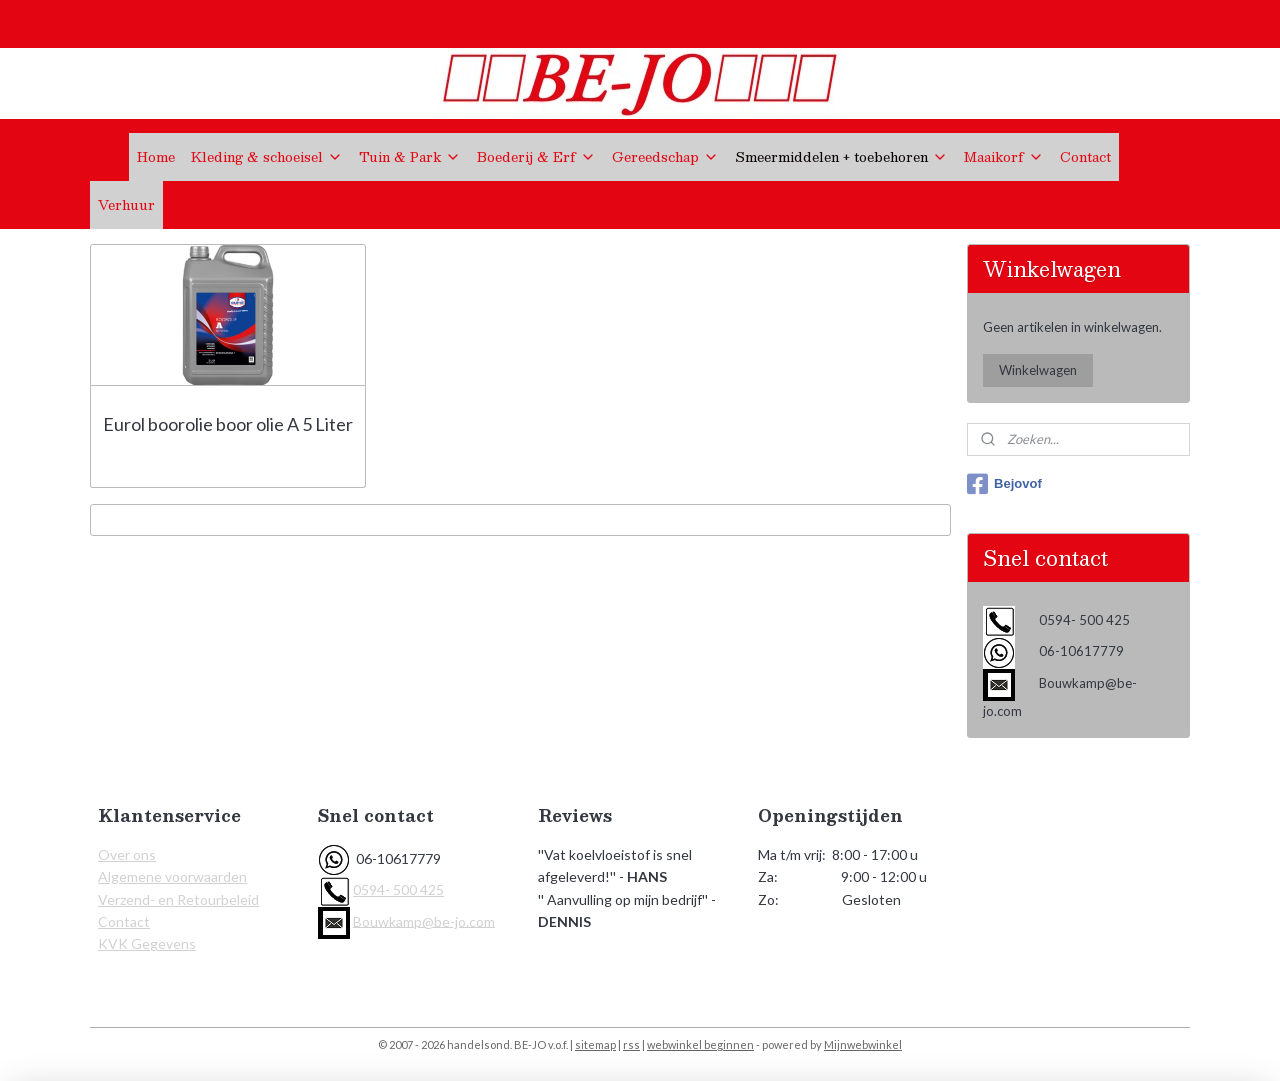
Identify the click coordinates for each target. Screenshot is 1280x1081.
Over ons (127, 854)
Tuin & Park (410, 157)
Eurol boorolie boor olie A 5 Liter (228, 424)
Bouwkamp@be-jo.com (424, 920)
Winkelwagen (1038, 370)
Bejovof (1004, 484)
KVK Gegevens (147, 943)
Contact (1085, 157)
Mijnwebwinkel (863, 1044)
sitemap (595, 1044)
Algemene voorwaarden (172, 876)
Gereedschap (665, 157)
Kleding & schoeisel (267, 157)
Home (156, 157)
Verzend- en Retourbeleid (178, 899)
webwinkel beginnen (700, 1044)
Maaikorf (1004, 157)
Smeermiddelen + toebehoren (841, 157)
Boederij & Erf (536, 157)
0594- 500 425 (398, 889)
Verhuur (126, 205)
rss (631, 1044)
